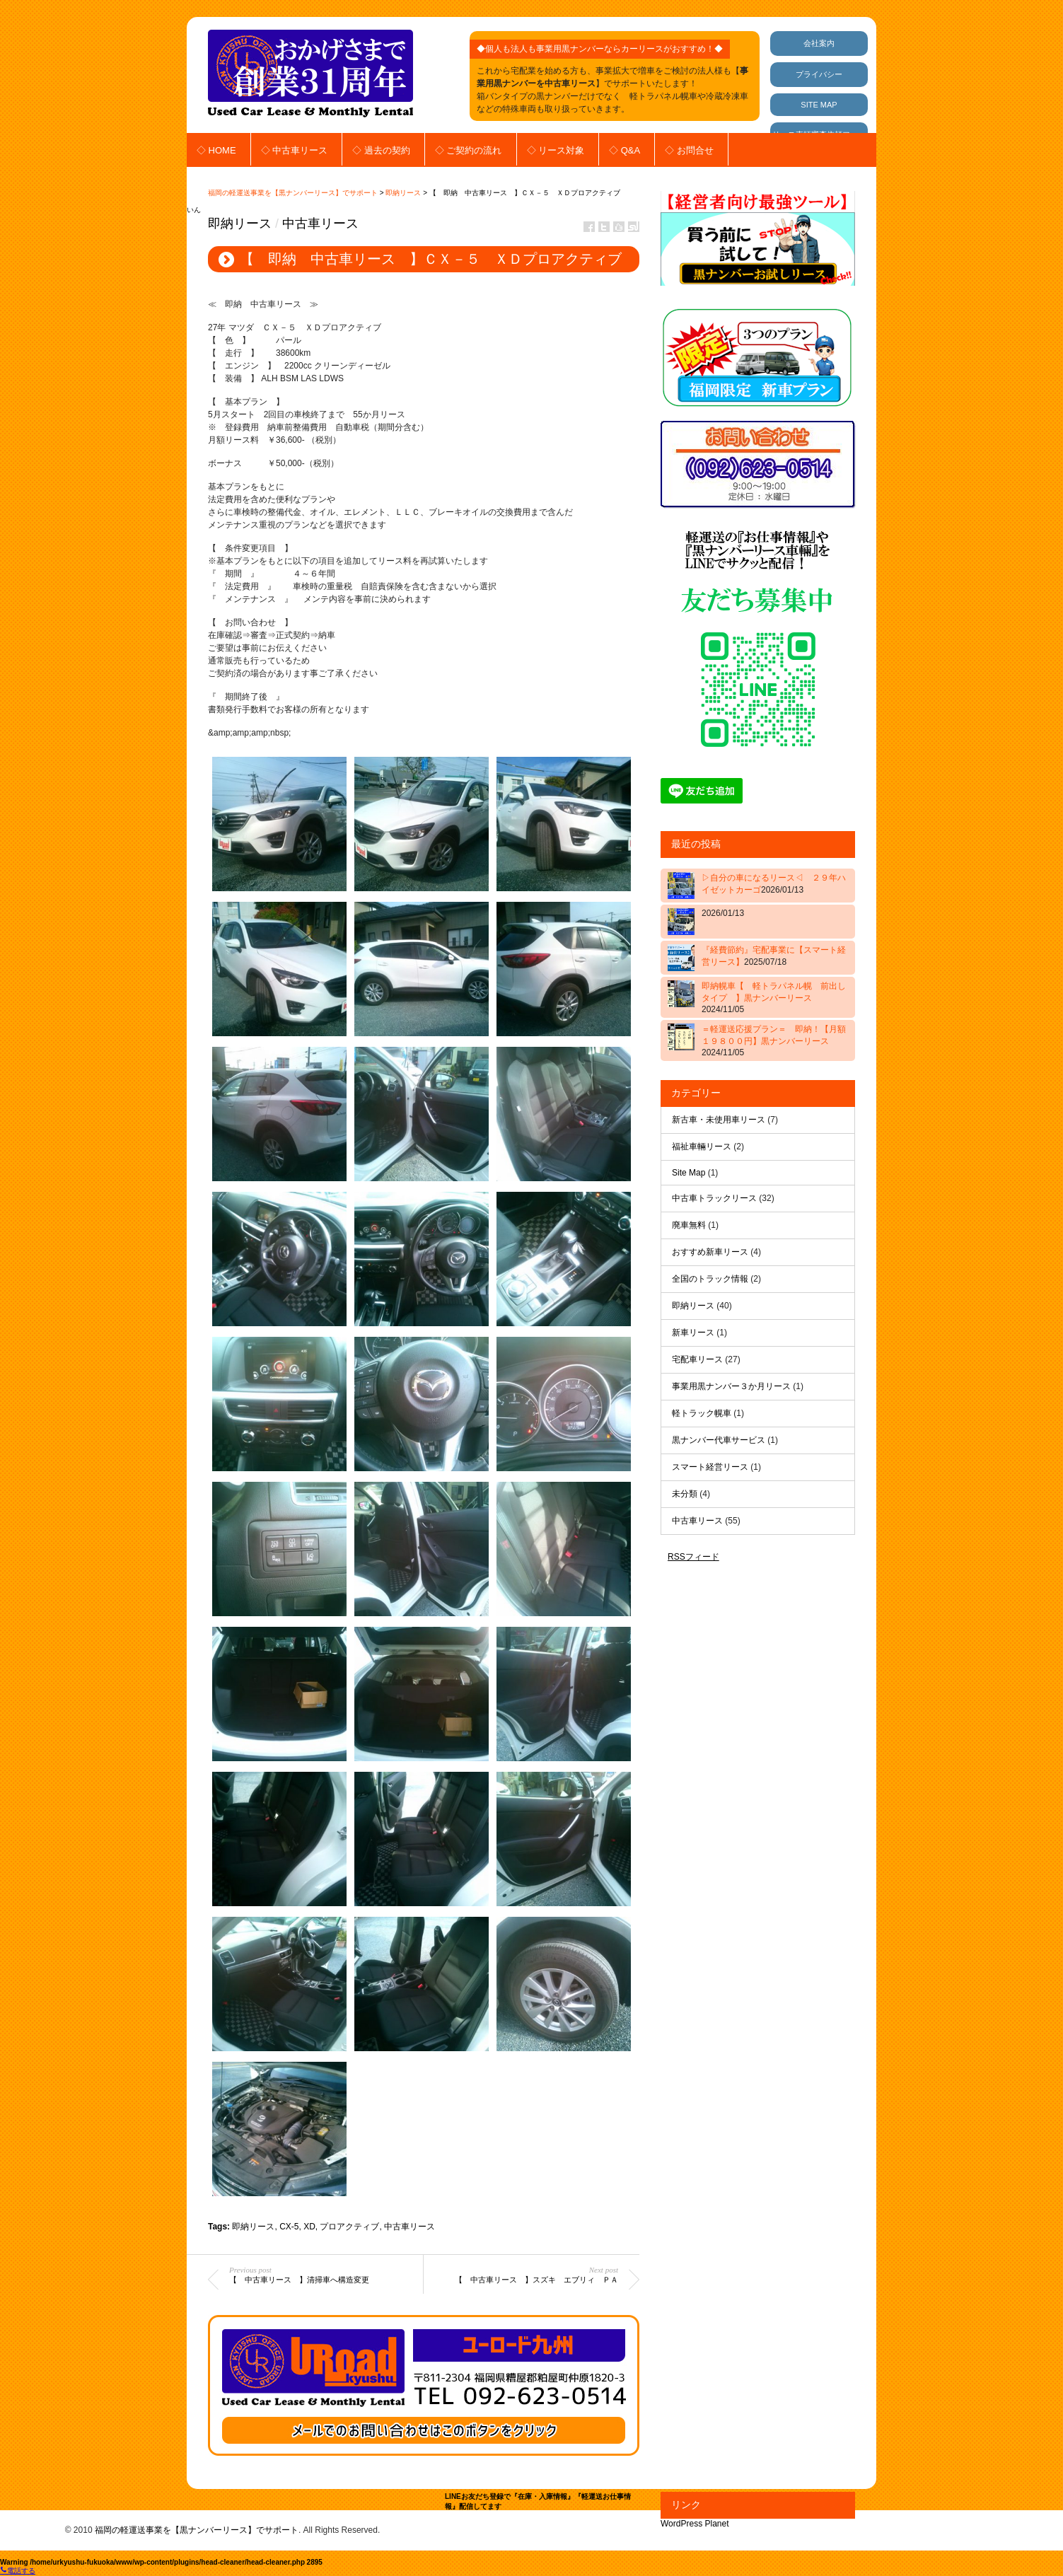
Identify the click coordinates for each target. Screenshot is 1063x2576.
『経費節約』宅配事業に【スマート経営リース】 (774, 956)
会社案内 (819, 43)
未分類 (684, 1494)
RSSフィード (693, 1557)
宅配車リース (697, 1359)
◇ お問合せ (689, 150)
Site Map (688, 1173)
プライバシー (819, 74)
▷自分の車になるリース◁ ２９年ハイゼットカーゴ (774, 884)
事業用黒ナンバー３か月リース (731, 1386)
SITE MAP (819, 104)
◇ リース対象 (556, 150)
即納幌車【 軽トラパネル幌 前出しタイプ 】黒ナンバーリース (774, 997)
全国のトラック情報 (710, 1279)
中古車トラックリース (714, 1198)
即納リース (403, 193)
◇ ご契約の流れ (468, 150)
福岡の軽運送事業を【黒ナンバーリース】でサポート (293, 193)
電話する (17, 2571)
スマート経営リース (710, 1467)
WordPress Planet (695, 2524)
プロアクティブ (349, 2227)
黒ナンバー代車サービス (718, 1440)
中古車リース (320, 223)
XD (309, 2227)
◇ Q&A (624, 150)
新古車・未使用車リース (718, 1120)
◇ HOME (216, 150)
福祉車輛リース (701, 1146)
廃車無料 (689, 1225)
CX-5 (288, 2227)
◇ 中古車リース (294, 150)
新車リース (693, 1333)
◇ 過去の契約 (381, 150)
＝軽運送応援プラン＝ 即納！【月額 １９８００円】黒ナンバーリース (775, 1040)
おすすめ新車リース (710, 1252)
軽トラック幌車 (701, 1413)
